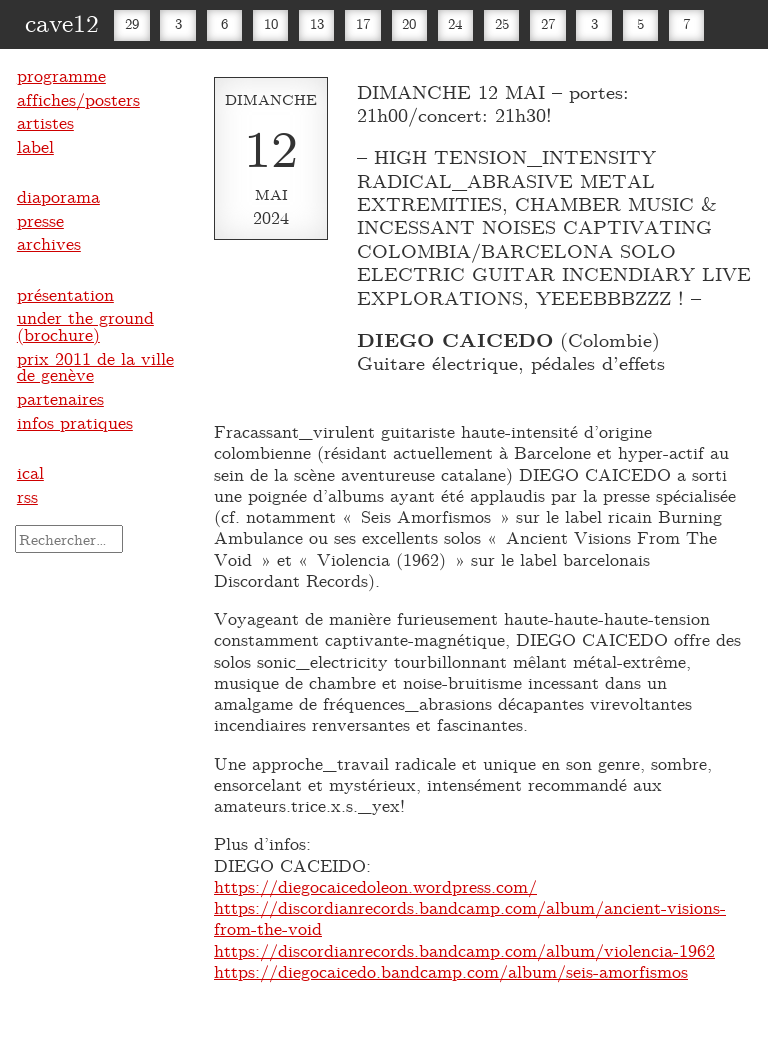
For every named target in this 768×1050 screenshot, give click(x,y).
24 (455, 23)
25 (502, 23)
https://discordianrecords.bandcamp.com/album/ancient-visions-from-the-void (470, 917)
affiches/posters (78, 99)
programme (61, 75)
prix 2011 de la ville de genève (95, 366)
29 (132, 23)
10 (271, 23)
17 (363, 23)
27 (548, 23)
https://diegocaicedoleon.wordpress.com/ (375, 886)
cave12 (62, 22)
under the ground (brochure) (85, 325)
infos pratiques (75, 422)
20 (409, 23)
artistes (45, 122)
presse (40, 220)
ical (30, 472)
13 (317, 23)
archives (49, 243)
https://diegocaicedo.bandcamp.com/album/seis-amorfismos (451, 971)
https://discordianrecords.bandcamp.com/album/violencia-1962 (464, 950)
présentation (65, 294)
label (35, 146)
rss (27, 496)
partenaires (60, 398)
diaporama (58, 196)
